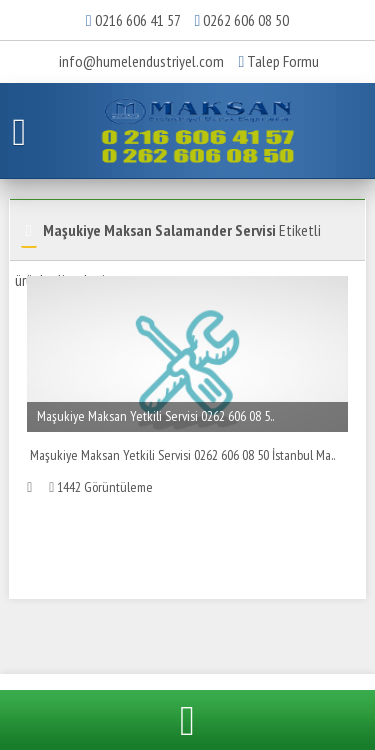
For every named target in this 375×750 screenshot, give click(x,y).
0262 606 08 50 (246, 20)
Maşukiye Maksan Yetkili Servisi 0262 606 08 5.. (155, 416)
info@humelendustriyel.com (141, 61)
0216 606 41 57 (137, 20)
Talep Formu (279, 61)
